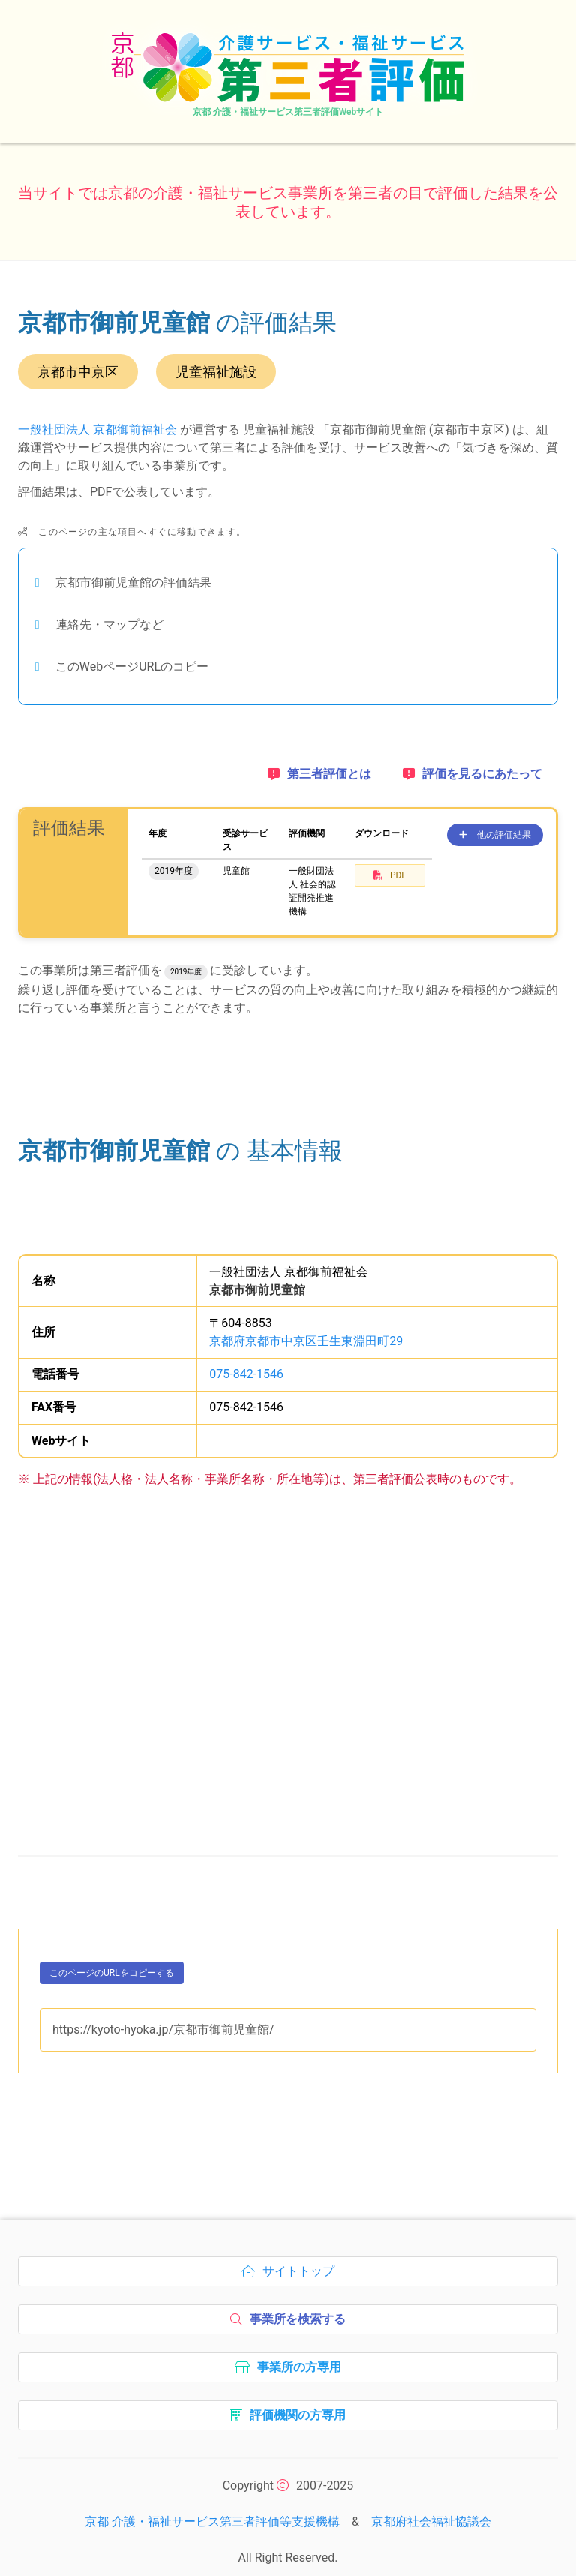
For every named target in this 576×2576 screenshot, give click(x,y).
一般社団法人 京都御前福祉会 (97, 429)
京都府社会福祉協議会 (431, 2515)
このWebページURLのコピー (132, 666)
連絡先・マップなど (110, 624)
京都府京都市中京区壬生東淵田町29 (306, 1334)
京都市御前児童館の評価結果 (134, 582)
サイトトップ (292, 2268)
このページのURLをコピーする (112, 1969)
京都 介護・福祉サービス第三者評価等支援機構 (212, 2515)
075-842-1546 (246, 1367)
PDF (390, 875)
